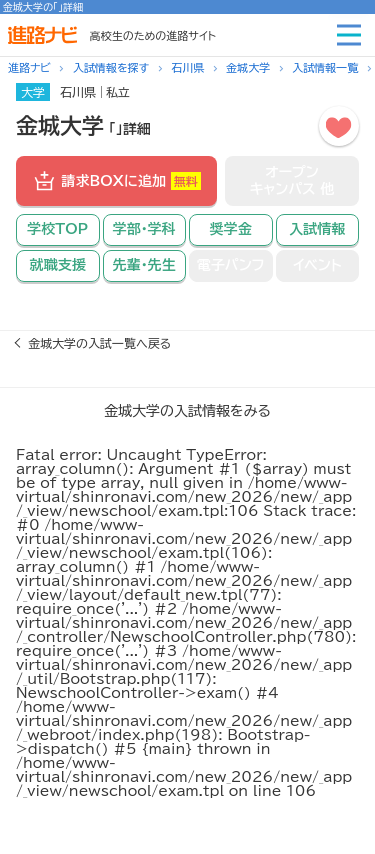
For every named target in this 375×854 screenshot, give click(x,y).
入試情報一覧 (325, 67)
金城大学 (248, 67)
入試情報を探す (111, 67)
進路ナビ (29, 67)
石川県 (187, 67)
